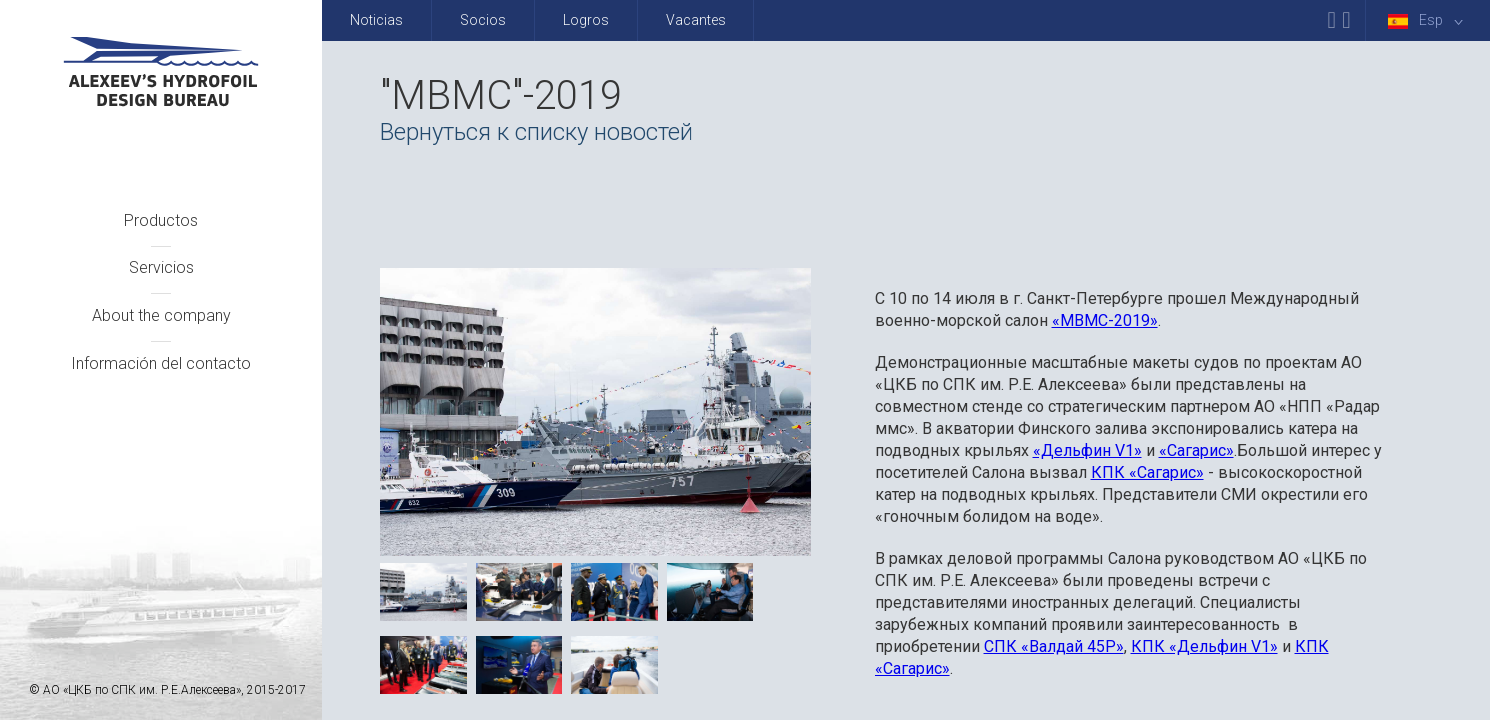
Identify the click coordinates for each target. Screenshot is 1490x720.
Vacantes (696, 20)
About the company (161, 315)
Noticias (376, 20)
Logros (586, 20)
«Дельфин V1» (1087, 450)
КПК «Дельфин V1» (1204, 646)
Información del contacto (161, 363)
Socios (483, 20)
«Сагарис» (1196, 450)
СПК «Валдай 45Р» (1054, 646)
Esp (1429, 20)
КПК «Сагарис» (1147, 472)
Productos (161, 220)
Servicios (161, 267)
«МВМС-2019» (1105, 320)
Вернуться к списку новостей (536, 132)
